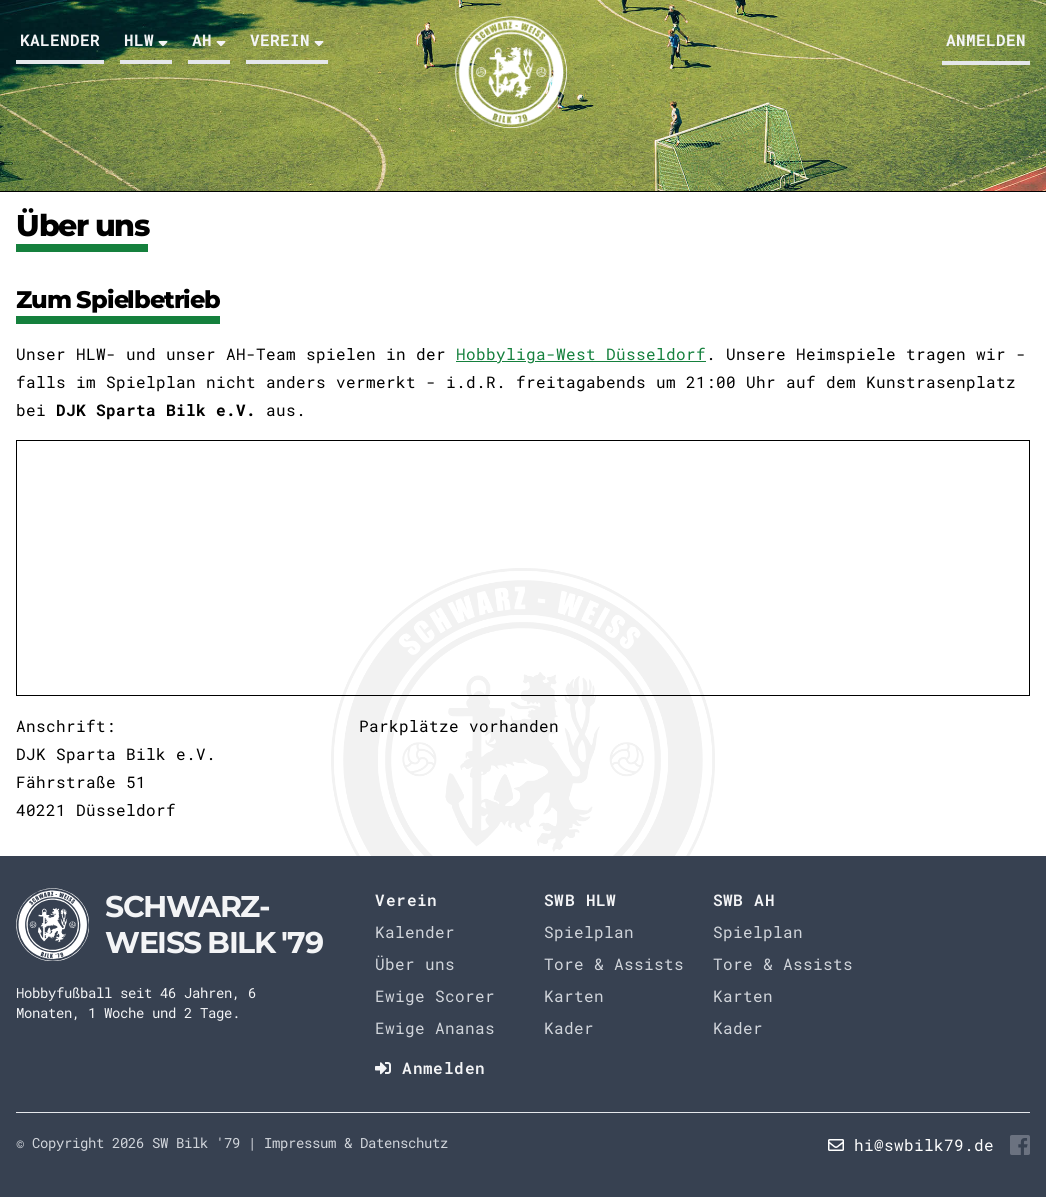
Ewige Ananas (435, 1027)
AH (209, 39)
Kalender (60, 39)
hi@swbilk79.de (924, 1144)
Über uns (415, 963)
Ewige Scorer (435, 995)
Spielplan (589, 931)
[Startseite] (169, 924)
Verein (287, 39)
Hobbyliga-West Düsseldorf (581, 353)
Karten (574, 995)
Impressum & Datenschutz (356, 1142)
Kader (569, 1027)
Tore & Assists (614, 963)
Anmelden (986, 39)
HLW (146, 39)
